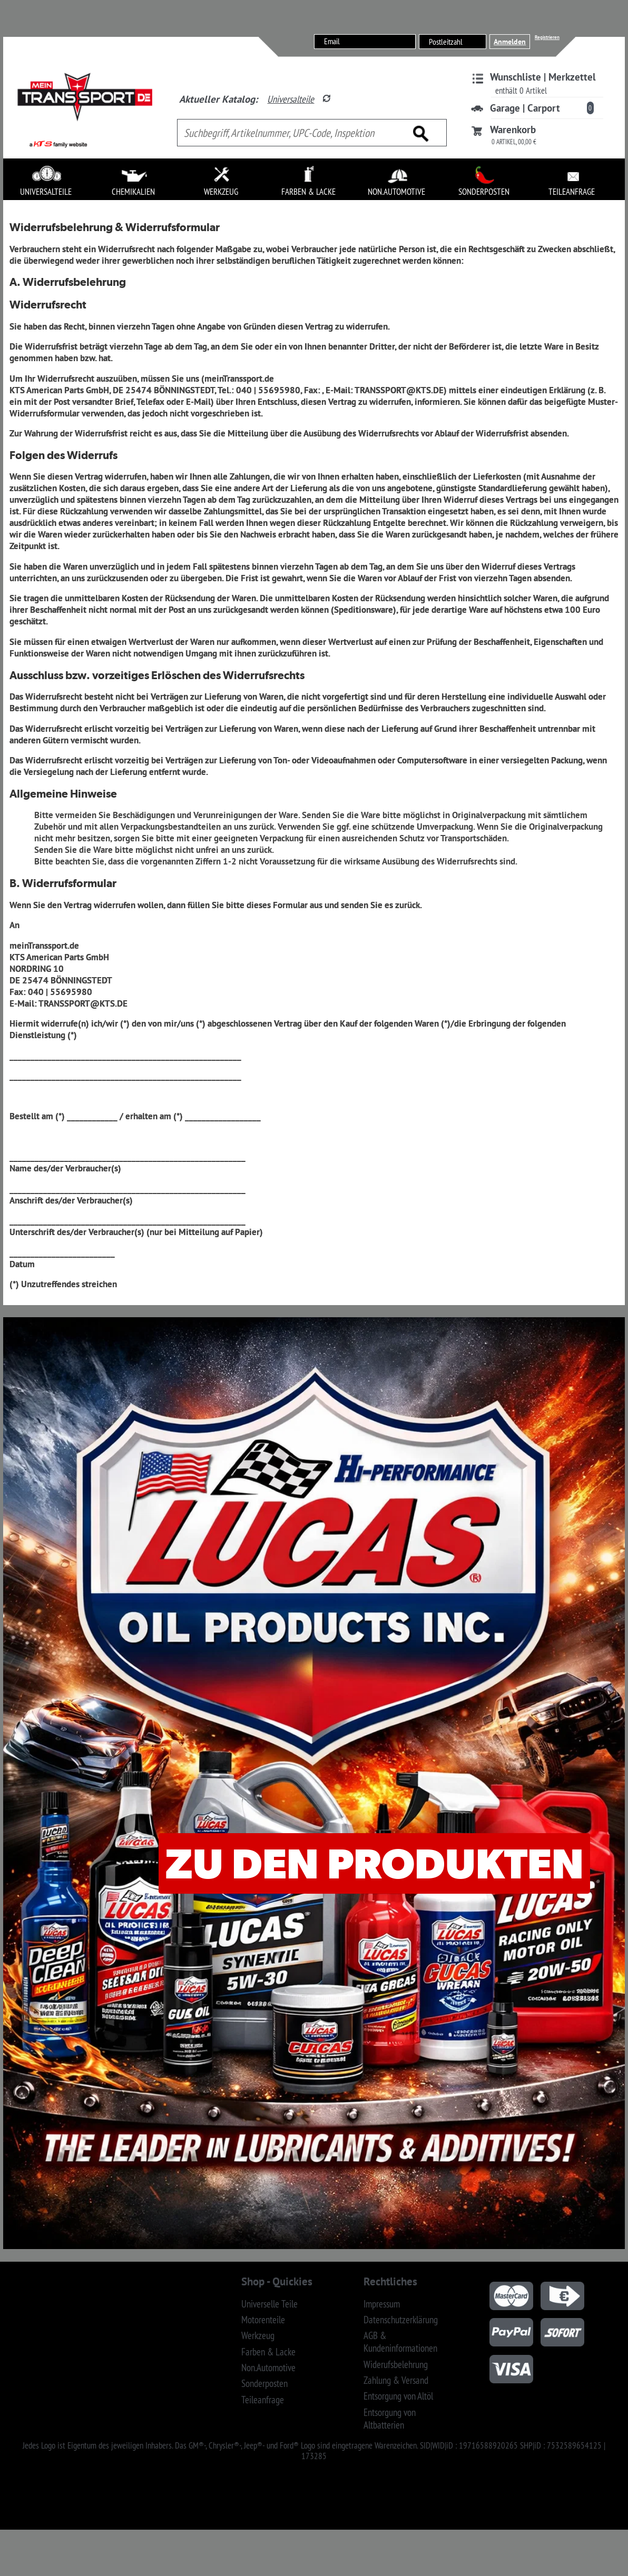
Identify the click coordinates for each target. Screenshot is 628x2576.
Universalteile (290, 99)
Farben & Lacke (268, 2351)
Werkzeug (257, 2335)
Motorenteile (263, 2319)
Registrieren (547, 37)
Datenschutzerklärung (401, 2319)
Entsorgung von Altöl (398, 2396)
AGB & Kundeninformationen (400, 2341)
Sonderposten (264, 2383)
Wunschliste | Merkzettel (543, 77)
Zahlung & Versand (396, 2380)
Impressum (382, 2303)
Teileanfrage (262, 2399)
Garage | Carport (525, 108)
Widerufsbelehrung (396, 2364)
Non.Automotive (268, 2367)
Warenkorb (513, 129)
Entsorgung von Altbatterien (390, 2418)
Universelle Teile (269, 2303)
